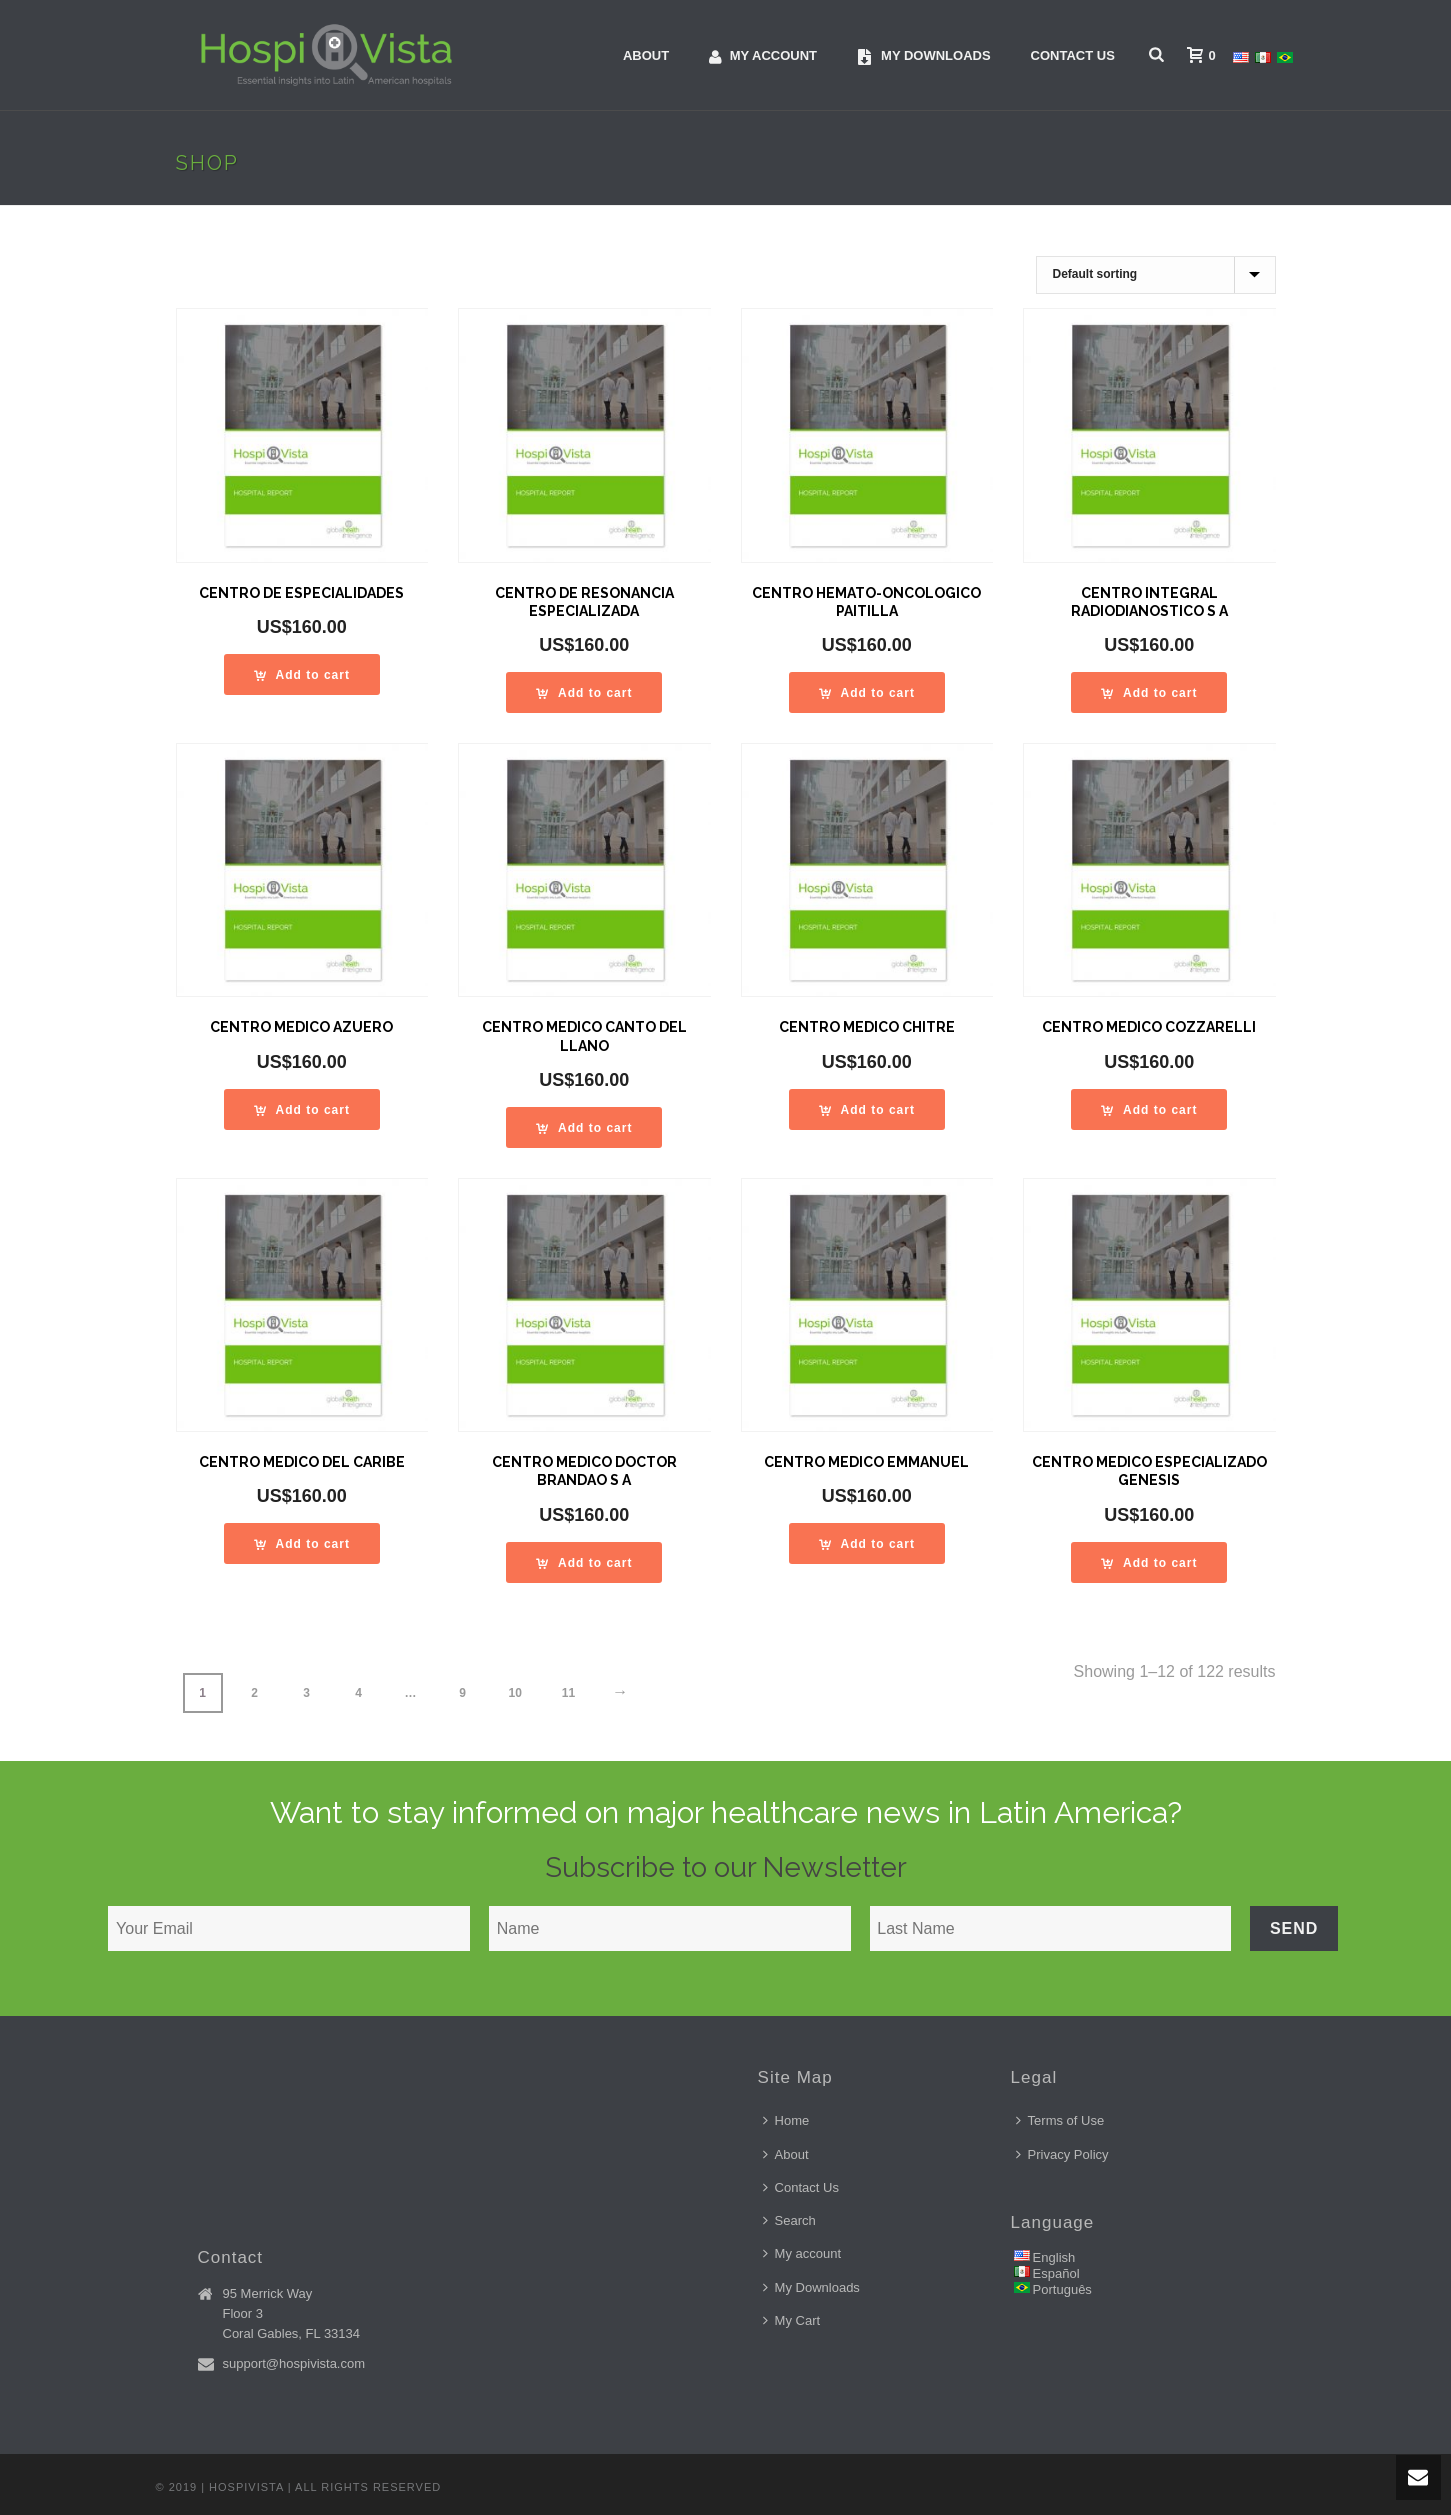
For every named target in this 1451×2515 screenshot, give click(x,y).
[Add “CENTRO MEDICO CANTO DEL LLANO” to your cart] (584, 1127)
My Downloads (811, 2287)
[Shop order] (1156, 275)
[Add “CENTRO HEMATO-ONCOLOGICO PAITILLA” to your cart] (867, 692)
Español (1056, 2273)
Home (786, 2120)
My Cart (792, 2320)
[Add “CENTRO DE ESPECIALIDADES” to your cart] (302, 674)
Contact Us (1073, 55)
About (646, 55)
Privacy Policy (1062, 2154)
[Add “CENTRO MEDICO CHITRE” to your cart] (867, 1109)
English (1054, 2257)
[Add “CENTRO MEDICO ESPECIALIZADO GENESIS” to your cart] (1149, 1562)
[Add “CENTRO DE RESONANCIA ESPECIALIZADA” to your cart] (584, 692)
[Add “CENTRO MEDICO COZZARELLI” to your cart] (1149, 1109)
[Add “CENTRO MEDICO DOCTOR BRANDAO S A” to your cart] (584, 1562)
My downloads (924, 56)
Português (1062, 2289)
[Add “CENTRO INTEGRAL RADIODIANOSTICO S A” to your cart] (1149, 692)
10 (515, 1693)
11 (568, 1693)
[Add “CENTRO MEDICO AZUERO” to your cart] (302, 1109)
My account (763, 56)
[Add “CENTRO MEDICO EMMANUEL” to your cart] (867, 1543)
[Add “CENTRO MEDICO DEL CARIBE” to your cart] (302, 1543)
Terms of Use (1060, 2120)
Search (789, 2220)
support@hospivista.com (294, 2363)
